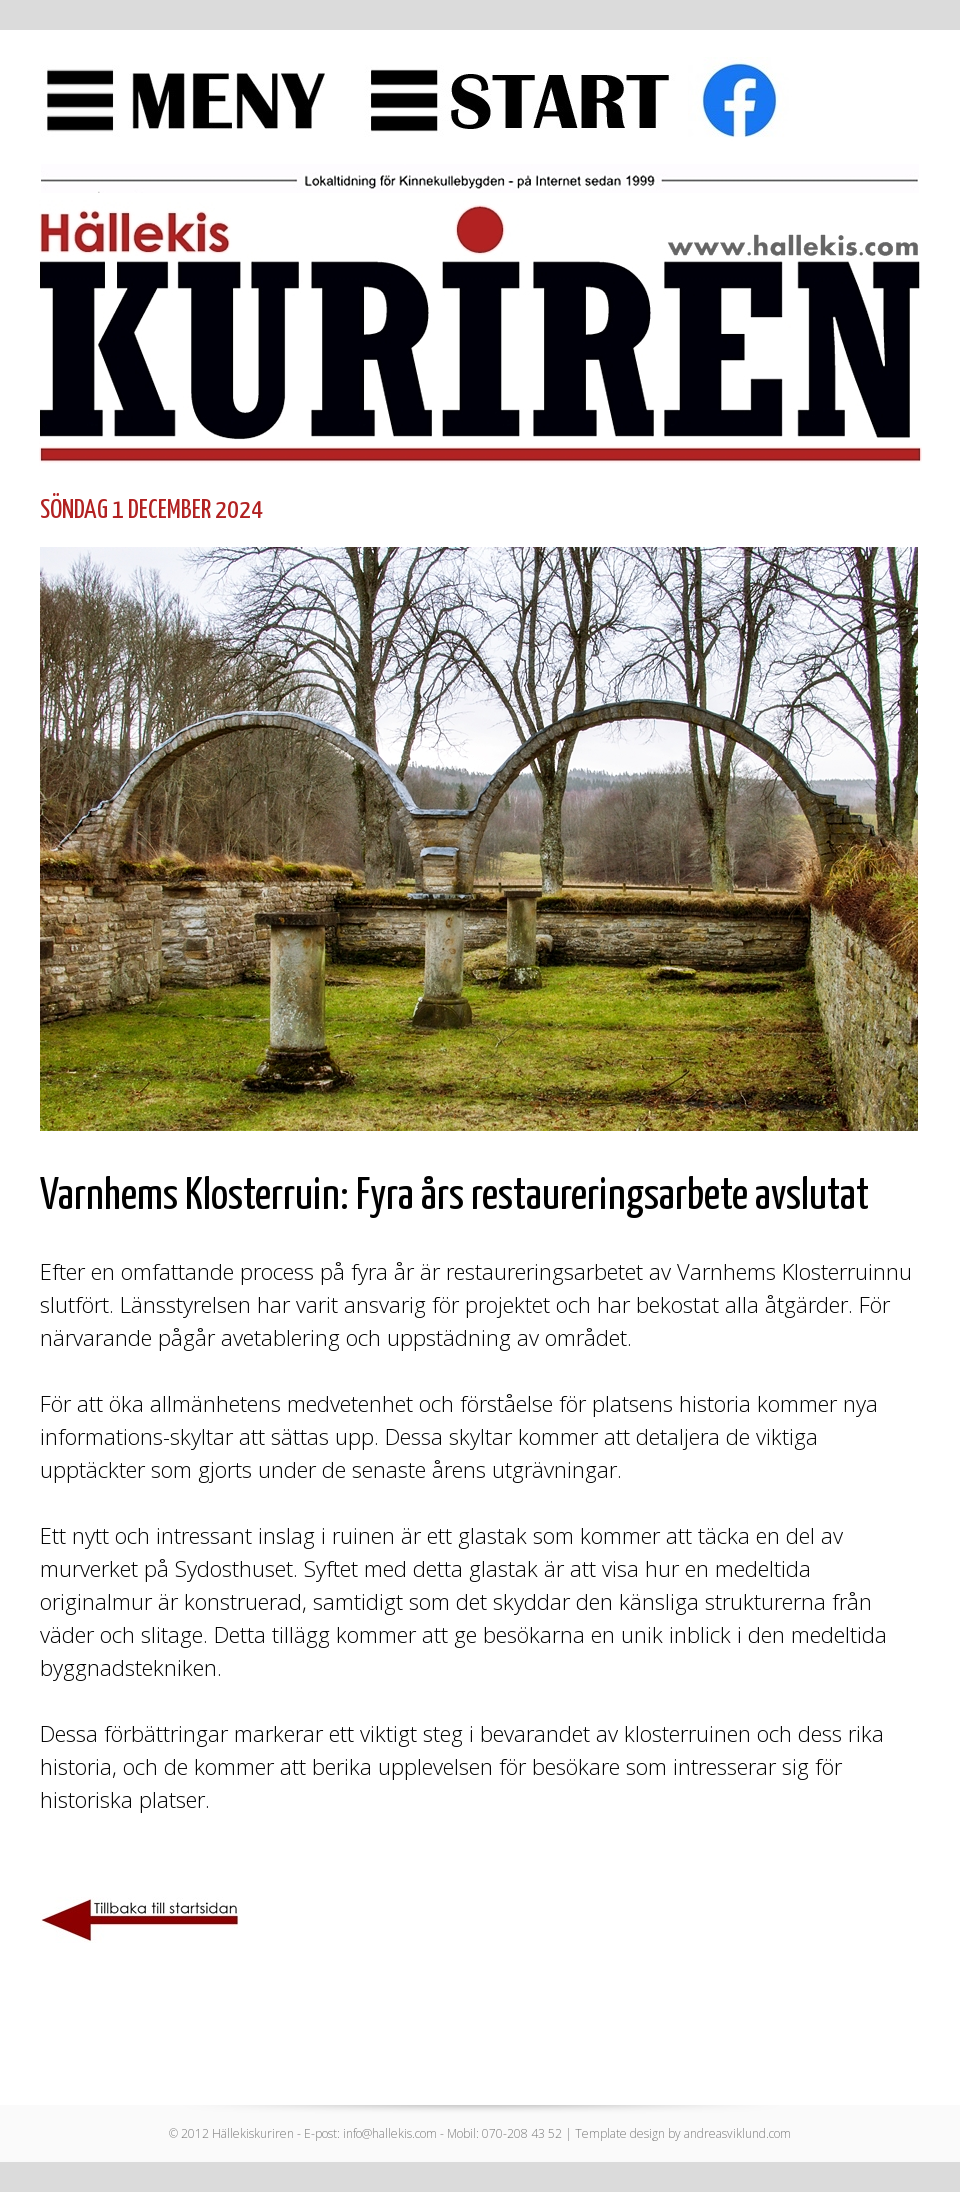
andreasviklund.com (737, 2133)
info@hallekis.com (390, 2133)
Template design (620, 2133)
